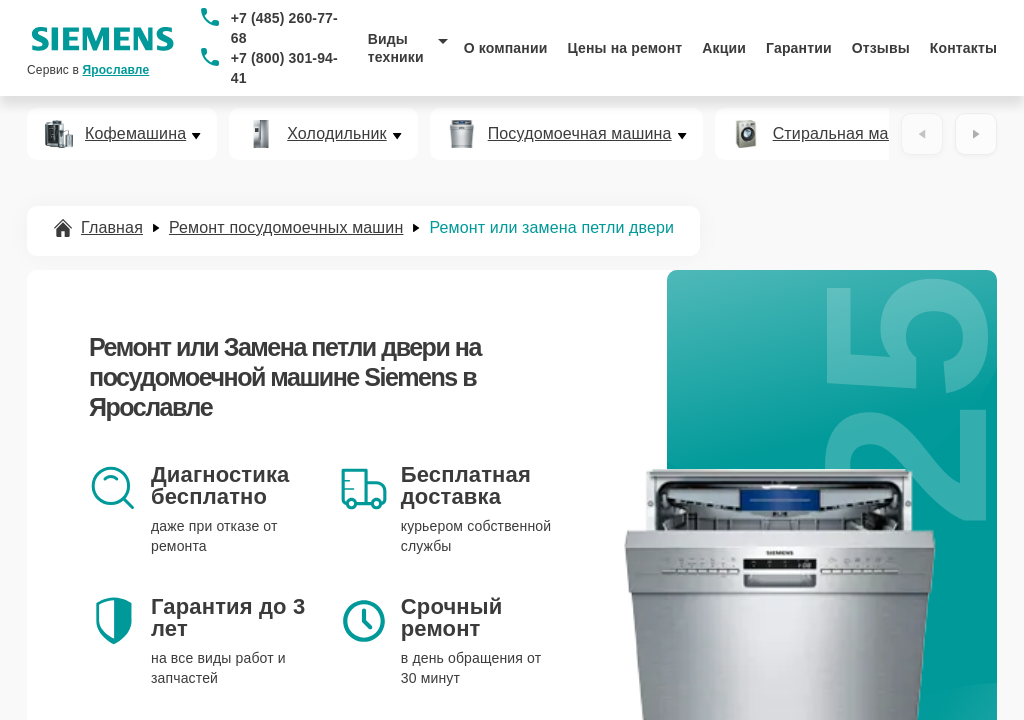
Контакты (963, 48)
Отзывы (881, 48)
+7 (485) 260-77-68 (284, 28)
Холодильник (336, 134)
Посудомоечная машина (580, 134)
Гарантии (799, 48)
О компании (506, 48)
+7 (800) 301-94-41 (284, 68)
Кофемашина (135, 134)
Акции (724, 48)
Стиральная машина (851, 134)
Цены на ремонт (624, 48)
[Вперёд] (976, 134)
